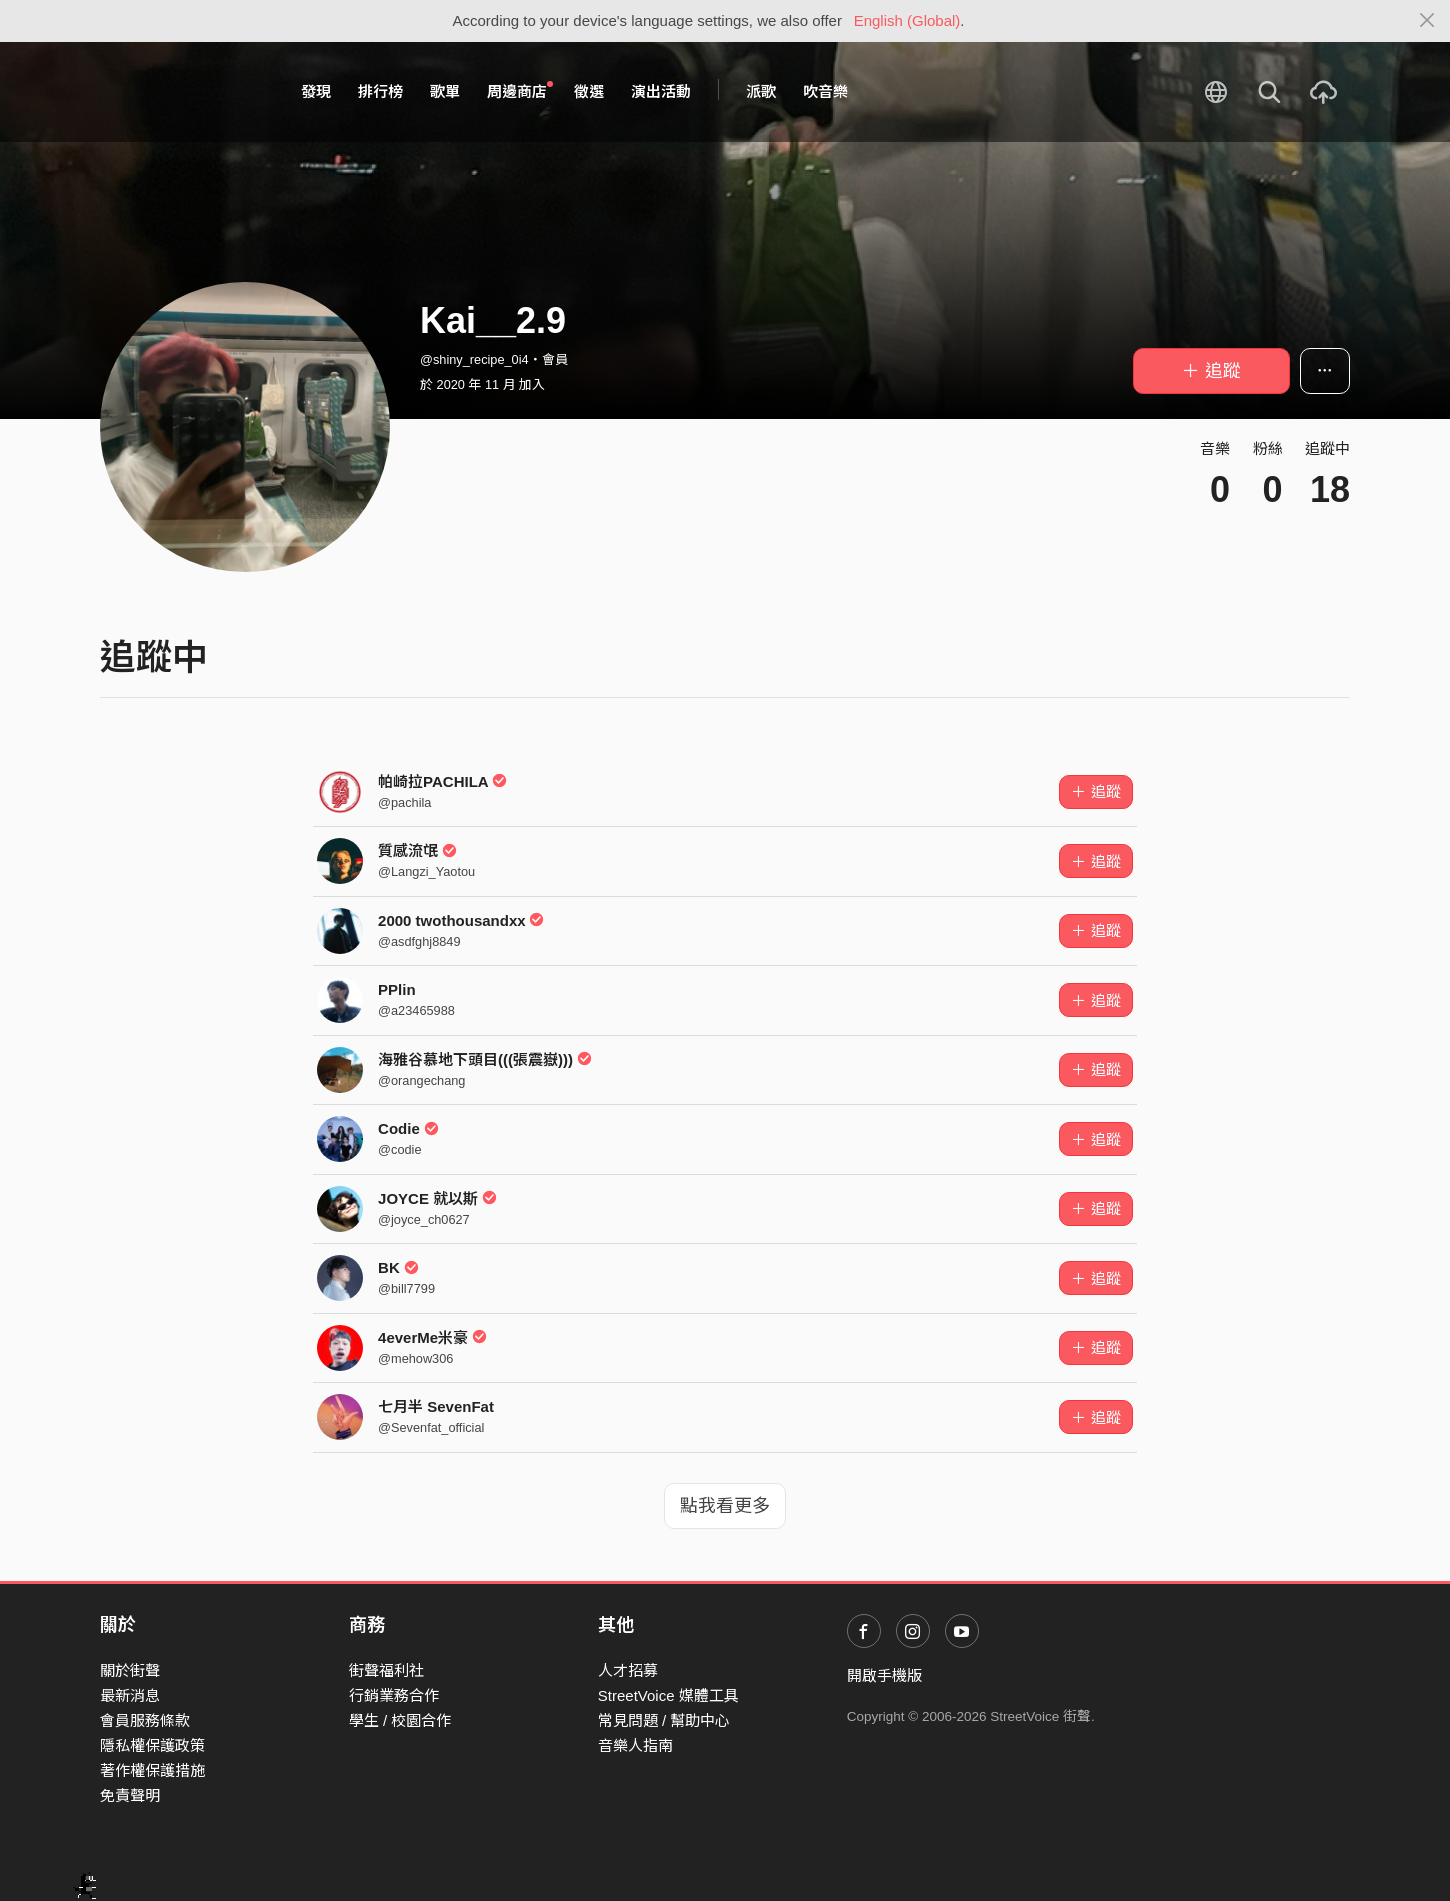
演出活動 (661, 91)
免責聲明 (130, 1795)
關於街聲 (130, 1670)
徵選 (589, 91)
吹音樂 (825, 91)
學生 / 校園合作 (400, 1720)
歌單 (445, 91)
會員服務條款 (145, 1720)
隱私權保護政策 (152, 1745)
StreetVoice (182, 92)
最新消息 (130, 1695)
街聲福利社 (386, 1670)
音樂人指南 (635, 1745)
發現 (316, 91)
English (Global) (907, 20)
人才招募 (628, 1670)
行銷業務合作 (394, 1695)
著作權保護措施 (152, 1770)
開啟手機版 (884, 1675)
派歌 (761, 91)
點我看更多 (725, 1506)
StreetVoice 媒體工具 (668, 1695)
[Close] (1427, 21)
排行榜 (380, 91)
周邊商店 (520, 91)
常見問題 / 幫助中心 (664, 1720)
